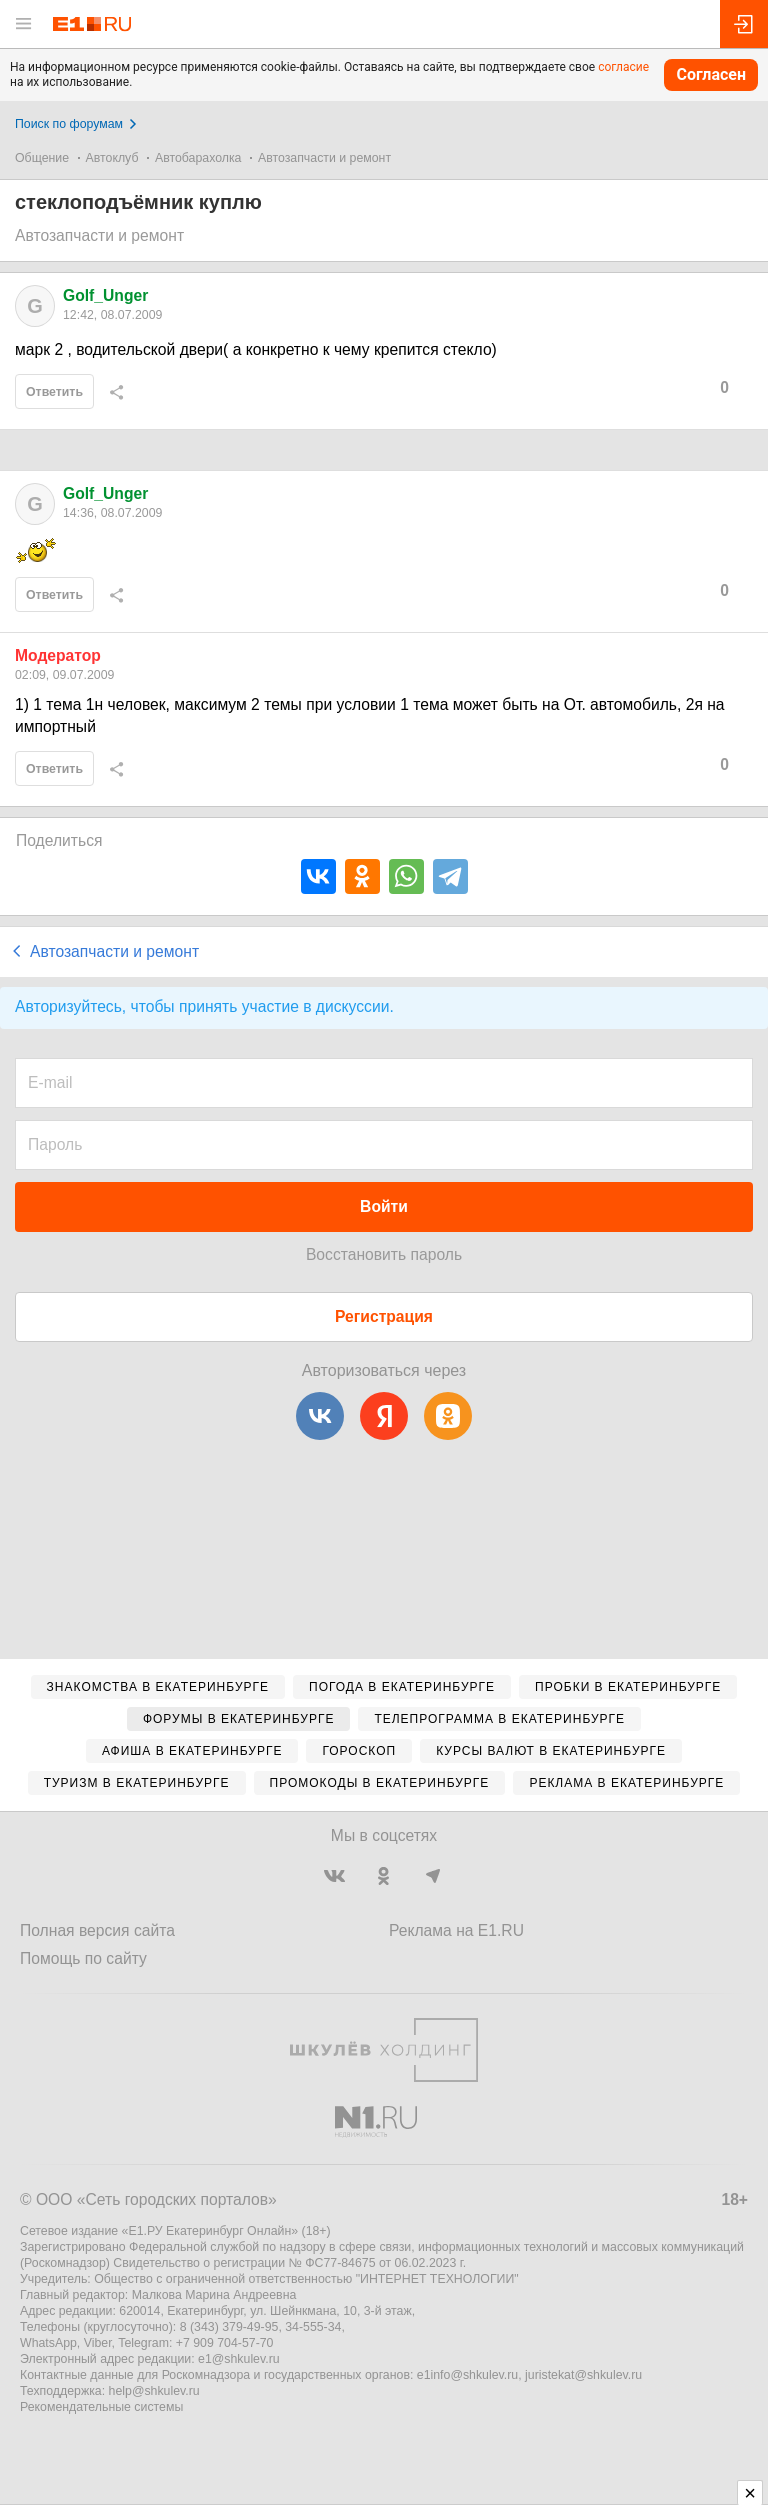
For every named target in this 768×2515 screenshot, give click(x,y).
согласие (623, 67)
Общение (42, 158)
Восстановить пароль (384, 1254)
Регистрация (384, 1316)
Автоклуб (112, 158)
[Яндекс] (384, 1416)
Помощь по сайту (83, 1958)
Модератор (58, 655)
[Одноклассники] (448, 1416)
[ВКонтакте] (320, 1416)
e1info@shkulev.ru (467, 2375)
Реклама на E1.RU (456, 1930)
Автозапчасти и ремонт (324, 158)
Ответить (54, 392)
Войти (384, 1206)
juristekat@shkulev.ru (583, 2375)
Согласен (711, 74)
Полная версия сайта (97, 1930)
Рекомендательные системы (101, 2407)
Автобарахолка (198, 158)
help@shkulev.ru (154, 2391)
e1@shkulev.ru (239, 2359)
